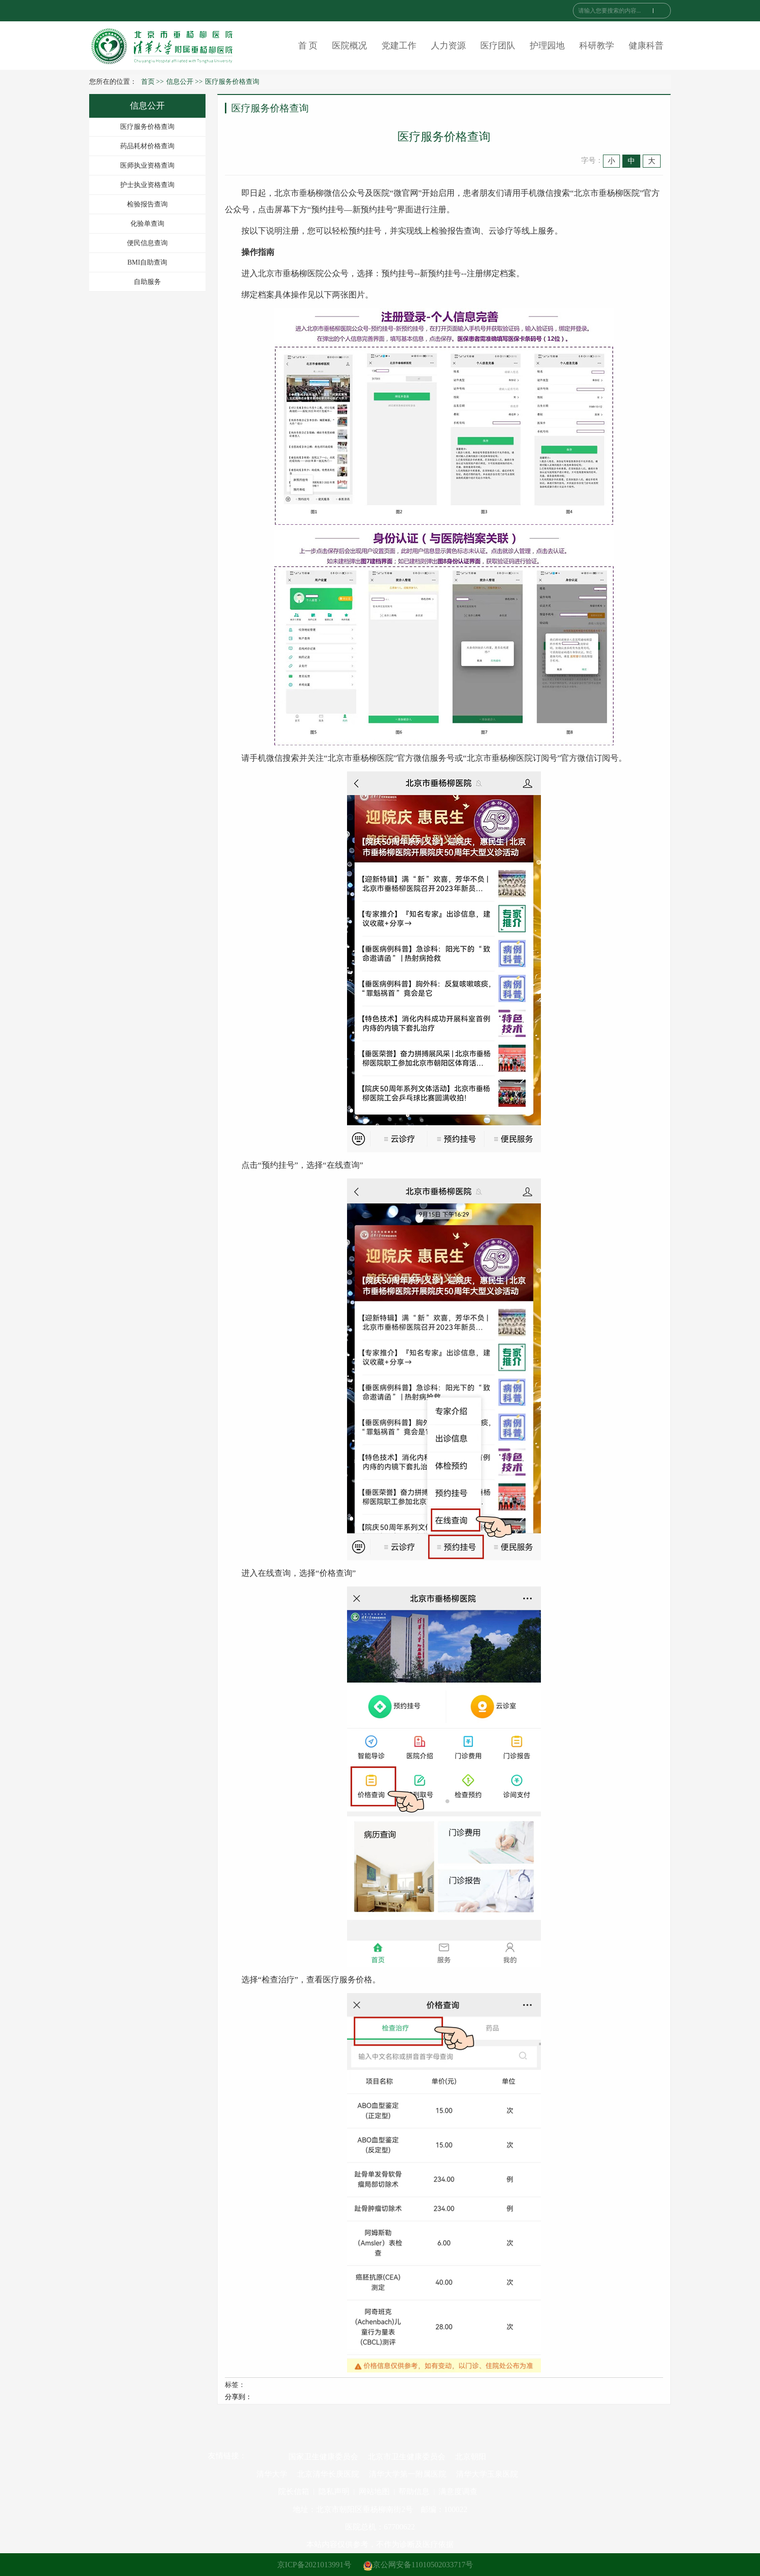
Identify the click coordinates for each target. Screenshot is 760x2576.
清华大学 (271, 2474)
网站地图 (374, 2491)
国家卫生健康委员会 (323, 2456)
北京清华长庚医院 (328, 2474)
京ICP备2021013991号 (314, 2564)
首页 (148, 81)
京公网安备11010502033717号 (418, 2564)
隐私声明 (333, 2491)
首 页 (308, 45)
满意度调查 (458, 2491)
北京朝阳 (470, 2456)
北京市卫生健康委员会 (406, 2456)
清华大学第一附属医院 (407, 2474)
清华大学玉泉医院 (487, 2474)
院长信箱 (293, 2491)
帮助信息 (413, 2491)
